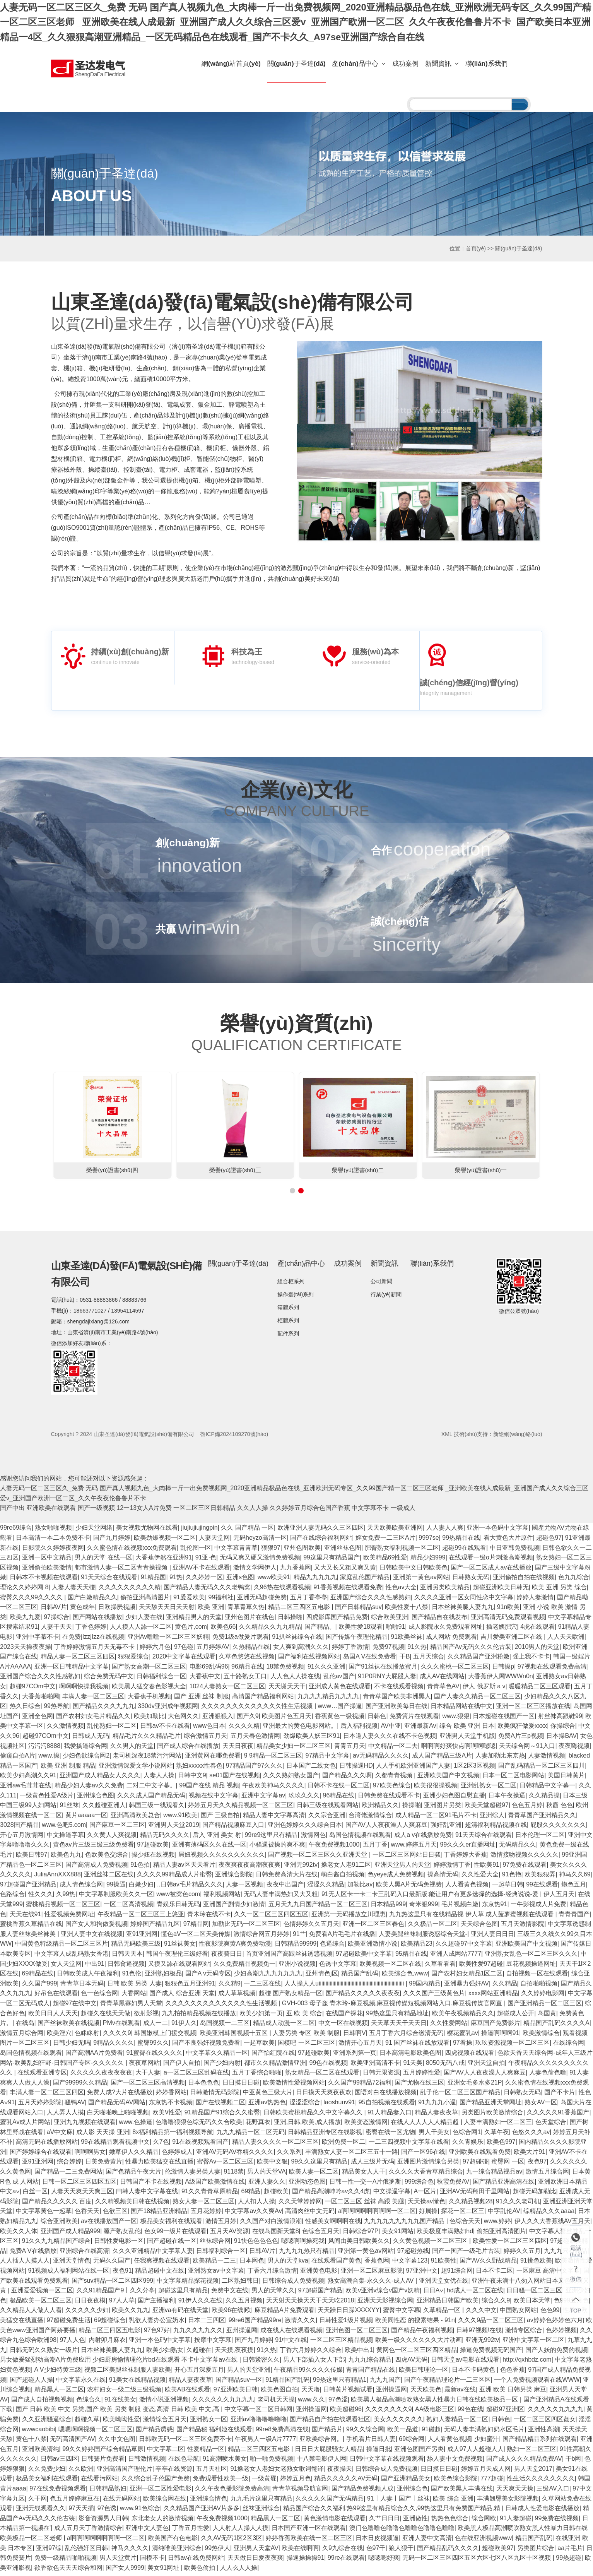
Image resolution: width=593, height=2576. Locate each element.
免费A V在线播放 (33, 2254)
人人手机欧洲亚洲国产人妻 (413, 1768)
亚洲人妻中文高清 (427, 2541)
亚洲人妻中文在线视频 (92, 1937)
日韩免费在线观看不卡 (389, 1798)
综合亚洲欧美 (59, 2224)
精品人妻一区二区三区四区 (78, 1659)
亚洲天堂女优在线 (443, 2283)
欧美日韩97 (32, 1857)
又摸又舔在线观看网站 (179, 1966)
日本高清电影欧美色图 (410, 2055)
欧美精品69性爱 (385, 1560)
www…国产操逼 (340, 1709)
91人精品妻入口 (389, 2115)
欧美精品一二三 (214, 2264)
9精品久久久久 (113, 2046)
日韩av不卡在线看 (165, 1729)
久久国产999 (39, 1986)
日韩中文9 (192, 1778)
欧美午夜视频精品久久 (463, 2016)
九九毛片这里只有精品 (261, 2501)
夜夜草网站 (144, 2066)
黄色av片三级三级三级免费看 (93, 1848)
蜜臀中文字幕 (401, 2313)
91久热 (417, 1650)
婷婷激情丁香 (452, 1867)
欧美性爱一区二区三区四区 (510, 2244)
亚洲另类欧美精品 (445, 1590)
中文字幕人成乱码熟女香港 (71, 1956)
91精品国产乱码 (287, 2382)
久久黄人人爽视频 (112, 1838)
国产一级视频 (96, 1511)
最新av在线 (460, 2392)
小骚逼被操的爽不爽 (277, 1848)
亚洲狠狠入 (217, 1719)
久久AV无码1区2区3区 (231, 2541)
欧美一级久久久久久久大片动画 (418, 2343)
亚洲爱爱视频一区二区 (42, 2293)
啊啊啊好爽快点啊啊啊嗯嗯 (458, 1749)
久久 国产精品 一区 (247, 1531)
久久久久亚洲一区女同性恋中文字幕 (463, 1600)
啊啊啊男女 (90, 2155)
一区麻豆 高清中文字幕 (548, 2273)
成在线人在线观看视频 (291, 2333)
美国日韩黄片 (566, 1778)
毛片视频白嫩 (460, 1907)
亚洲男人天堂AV (256, 2551)
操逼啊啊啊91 (500, 2036)
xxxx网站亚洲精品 (493, 1996)
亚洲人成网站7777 (455, 1956)
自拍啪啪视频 (538, 1986)
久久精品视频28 (471, 2204)
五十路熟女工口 (245, 1679)
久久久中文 (481, 2313)
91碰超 (431, 2432)
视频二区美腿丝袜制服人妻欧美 (127, 2372)
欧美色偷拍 (200, 2570)
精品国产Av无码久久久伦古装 (470, 1650)
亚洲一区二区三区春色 (373, 1927)
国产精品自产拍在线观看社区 (330, 2422)
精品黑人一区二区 (59, 2392)
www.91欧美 (180, 1818)
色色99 (550, 2313)
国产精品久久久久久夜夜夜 (363, 1996)
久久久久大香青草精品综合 (426, 2174)
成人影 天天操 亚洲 (102, 2135)
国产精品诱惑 (154, 2432)
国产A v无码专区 (208, 1976)
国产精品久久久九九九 (104, 1709)
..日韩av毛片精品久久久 (190, 1887)
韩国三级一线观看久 (157, 1808)
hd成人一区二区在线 (475, 2293)
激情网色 (313, 1838)
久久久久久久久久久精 (130, 1590)
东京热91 (495, 1907)
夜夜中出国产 (285, 1887)
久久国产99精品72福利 (359, 2085)
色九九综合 (573, 1580)
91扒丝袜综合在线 (297, 1639)
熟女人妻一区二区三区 (203, 2204)
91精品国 (153, 1580)
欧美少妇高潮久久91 (28, 1778)
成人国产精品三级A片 (442, 1758)
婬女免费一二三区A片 (385, 1540)
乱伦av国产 (339, 1679)
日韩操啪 (290, 1620)
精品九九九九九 (315, 1580)
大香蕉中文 (205, 1679)
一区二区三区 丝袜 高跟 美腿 (364, 2204)
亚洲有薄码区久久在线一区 (209, 1848)
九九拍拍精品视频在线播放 (199, 2016)
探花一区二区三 (462, 2214)
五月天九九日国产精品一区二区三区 (317, 1907)
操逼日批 (378, 2452)
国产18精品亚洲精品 (159, 2214)
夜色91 (122, 2273)
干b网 (573, 2461)
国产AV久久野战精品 (488, 2264)
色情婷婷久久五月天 (311, 1927)
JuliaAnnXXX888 (57, 1877)
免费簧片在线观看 (414, 1719)
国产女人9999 (125, 2570)
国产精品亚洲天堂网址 (490, 2105)
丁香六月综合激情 (272, 2273)
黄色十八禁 (31, 2442)
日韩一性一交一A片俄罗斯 (365, 2184)
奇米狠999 (423, 1907)
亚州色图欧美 (302, 1550)
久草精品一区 (442, 2313)
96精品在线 (247, 1669)
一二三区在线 (262, 1986)
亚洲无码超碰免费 (262, 1600)
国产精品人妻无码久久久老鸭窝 (207, 1590)
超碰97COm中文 (33, 1689)
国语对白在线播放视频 (386, 2095)
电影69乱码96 (209, 1669)
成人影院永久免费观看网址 (445, 1630)
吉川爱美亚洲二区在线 (512, 1639)
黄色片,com (191, 1630)
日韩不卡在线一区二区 (338, 1788)
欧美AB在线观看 (187, 2392)
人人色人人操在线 (295, 1679)
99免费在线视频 (557, 2521)
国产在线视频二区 (220, 2105)
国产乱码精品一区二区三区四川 (541, 1768)
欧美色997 (501, 2144)
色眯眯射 (87, 2036)
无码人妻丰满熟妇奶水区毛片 (484, 2432)
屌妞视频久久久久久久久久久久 (221, 1857)
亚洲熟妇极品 (163, 1976)
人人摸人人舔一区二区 (141, 1630)
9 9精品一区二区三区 (273, 1758)
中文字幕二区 (165, 2452)
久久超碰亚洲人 (104, 1808)
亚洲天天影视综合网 (385, 2303)
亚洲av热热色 (267, 2105)
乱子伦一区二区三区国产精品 (460, 2095)
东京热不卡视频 (170, 2105)
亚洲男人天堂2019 (173, 1828)
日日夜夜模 (90, 2303)
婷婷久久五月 (522, 2254)
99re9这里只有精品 (270, 1838)
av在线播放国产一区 (109, 2224)
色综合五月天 (320, 2234)
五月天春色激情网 (255, 1739)
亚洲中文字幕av (263, 1798)
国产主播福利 (156, 2303)
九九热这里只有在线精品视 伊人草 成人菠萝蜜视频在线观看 (472, 1917)
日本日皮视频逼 (377, 2541)
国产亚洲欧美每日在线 (396, 1709)
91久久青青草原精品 (209, 2194)
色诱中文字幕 (337, 1966)
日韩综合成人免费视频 (293, 2283)
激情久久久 (300, 2323)
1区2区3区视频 (474, 1768)
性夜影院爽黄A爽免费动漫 (235, 1947)
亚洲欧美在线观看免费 (480, 2155)
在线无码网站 (121, 2501)
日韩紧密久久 (261, 2363)
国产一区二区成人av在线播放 (491, 1570)
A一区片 (425, 2194)
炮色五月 (573, 1887)
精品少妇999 (428, 1560)
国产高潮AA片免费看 (94, 2055)
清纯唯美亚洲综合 (177, 2551)
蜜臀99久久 (153, 2046)
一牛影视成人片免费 (538, 1907)
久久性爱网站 (448, 2026)
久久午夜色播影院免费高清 (232, 2491)
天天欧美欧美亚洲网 (395, 1531)
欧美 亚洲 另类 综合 (559, 1590)
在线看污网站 (99, 2481)
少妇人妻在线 (143, 1620)
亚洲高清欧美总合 (135, 1818)
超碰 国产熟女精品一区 (290, 1996)
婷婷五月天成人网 (486, 2471)
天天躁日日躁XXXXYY (348, 2313)
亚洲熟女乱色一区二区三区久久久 (531, 1956)
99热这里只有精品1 (340, 2382)
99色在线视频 (328, 2066)
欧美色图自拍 (279, 2392)
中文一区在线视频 (343, 2026)
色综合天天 (464, 2224)
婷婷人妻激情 (535, 1600)
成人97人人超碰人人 (475, 2452)
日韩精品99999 (296, 1947)
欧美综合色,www (405, 1976)
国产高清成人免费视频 (96, 1867)
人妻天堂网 (214, 1540)
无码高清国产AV (72, 2442)
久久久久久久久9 (388, 2412)
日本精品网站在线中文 (461, 1709)
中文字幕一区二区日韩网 (258, 2412)
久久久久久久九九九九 (223, 2402)
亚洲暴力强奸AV (466, 1986)
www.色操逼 (135, 2125)
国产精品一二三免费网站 (68, 2174)
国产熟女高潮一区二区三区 (149, 1669)
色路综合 (12, 1897)
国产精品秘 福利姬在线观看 (214, 2432)
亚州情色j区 (322, 1976)
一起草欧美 (259, 2046)
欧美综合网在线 (164, 2501)
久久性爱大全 (480, 1877)
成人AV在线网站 (442, 1679)
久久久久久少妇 (87, 2313)
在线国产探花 (344, 2016)
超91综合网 (457, 2273)
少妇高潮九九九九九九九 (268, 1976)
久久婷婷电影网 (542, 1996)
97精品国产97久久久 (254, 1768)
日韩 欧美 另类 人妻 (134, 1986)
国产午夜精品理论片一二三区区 (447, 2382)
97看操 (462, 2046)
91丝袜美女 (180, 1947)
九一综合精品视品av (494, 2174)
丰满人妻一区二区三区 (93, 1699)
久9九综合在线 (342, 2551)
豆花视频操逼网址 (531, 1966)
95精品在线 (411, 1956)
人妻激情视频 (546, 1758)
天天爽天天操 (514, 2491)
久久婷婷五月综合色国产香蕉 (310, 1511)
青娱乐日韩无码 (178, 1907)
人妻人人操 (159, 1778)
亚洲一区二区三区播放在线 (533, 1709)
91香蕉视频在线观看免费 (347, 1590)
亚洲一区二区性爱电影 (160, 2491)
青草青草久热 (246, 1610)
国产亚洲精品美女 (406, 2481)
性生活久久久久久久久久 (541, 2481)
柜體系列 (288, 1323)
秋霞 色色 (559, 1808)
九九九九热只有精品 (307, 2254)
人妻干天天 (56, 1630)
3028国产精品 (19, 1828)
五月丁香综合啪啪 (257, 2075)
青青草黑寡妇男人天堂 (131, 2006)
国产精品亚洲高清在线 (504, 2184)
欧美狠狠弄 (540, 1877)
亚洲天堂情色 (71, 2264)
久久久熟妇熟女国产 (291, 1778)
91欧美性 (443, 2264)
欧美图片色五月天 (286, 1719)
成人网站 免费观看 (451, 1639)
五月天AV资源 (229, 2234)
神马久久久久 (130, 2551)
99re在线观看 (346, 2560)
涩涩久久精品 (325, 1887)
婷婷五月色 (295, 2481)
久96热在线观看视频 (282, 1590)
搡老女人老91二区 (346, 1867)
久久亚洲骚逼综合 (47, 2422)
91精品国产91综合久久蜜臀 (222, 2115)
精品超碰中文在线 (160, 2273)
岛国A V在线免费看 (369, 1659)
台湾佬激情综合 (370, 1818)
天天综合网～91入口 (527, 1749)
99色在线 (470, 2412)
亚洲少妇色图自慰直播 (454, 1798)
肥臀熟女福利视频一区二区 (402, 1550)
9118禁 (234, 2174)
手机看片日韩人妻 (371, 2442)
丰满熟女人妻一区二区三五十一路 (351, 2155)
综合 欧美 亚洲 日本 (466, 1729)
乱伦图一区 (195, 1550)
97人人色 (72, 2343)
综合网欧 (484, 2521)
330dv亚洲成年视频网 (168, 1709)
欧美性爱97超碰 (481, 1966)
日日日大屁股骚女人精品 (329, 2452)
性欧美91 (486, 1867)
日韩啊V (354, 2036)
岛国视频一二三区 (225, 2026)
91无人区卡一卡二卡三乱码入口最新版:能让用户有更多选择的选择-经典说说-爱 (430, 1897)
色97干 (376, 2551)
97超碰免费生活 (69, 2323)
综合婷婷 (69, 2165)
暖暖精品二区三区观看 (540, 1689)
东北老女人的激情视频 (162, 2521)
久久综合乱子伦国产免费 (155, 2481)
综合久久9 (496, 2303)
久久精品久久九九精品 (270, 1630)
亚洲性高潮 (543, 2432)
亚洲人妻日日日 (492, 1937)
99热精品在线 (461, 1540)
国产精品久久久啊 (347, 1778)
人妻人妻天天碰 (73, 1590)
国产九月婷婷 (111, 1540)
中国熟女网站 (518, 2313)
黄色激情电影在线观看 (335, 2521)
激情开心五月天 (360, 2046)
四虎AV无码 (411, 2363)
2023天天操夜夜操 (25, 1650)
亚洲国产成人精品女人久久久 (100, 1778)
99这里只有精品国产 (331, 1560)
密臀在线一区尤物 (390, 2135)
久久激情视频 (65, 1729)
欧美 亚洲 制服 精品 (68, 1768)
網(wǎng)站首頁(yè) (231, 63)
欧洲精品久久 (380, 1808)
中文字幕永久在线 (81, 2382)
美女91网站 (398, 2234)
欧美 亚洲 (211, 1610)
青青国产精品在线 (370, 2372)
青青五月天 (349, 1749)
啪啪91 (395, 1630)
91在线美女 (120, 2402)
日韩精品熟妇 (107, 2491)
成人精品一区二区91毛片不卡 (436, 1818)
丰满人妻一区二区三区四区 (47, 2095)
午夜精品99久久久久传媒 (308, 2372)
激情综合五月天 (164, 2422)
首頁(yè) (476, 248)
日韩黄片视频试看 (348, 2392)
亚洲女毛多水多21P (475, 2085)
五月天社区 (211, 2471)
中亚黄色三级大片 (267, 2095)
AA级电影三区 (434, 2412)
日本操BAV (561, 1739)
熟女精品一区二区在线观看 (322, 2075)
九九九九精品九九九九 (328, 1699)
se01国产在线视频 (234, 1778)
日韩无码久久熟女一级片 (44, 2353)
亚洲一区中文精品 (47, 1560)
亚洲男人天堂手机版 (467, 1739)
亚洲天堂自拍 (486, 2066)
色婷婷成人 (177, 2155)
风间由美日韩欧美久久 (359, 2244)
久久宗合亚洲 (326, 1818)
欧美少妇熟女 (164, 2353)
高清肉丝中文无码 (310, 2214)
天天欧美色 (425, 2392)
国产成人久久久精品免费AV (524, 2461)
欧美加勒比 (149, 1719)
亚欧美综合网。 (321, 2442)
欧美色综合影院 (455, 2481)
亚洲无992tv (301, 1867)
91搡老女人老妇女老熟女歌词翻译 (277, 2471)
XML (446, 1437)
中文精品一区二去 (393, 1749)
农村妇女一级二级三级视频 (124, 2392)
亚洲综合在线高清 (84, 2254)
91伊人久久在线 (200, 2303)
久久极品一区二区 (432, 1927)
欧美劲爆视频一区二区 (165, 1540)
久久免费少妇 (46, 2471)
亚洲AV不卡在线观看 (201, 1570)
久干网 (37, 2501)
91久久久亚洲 (326, 1669)
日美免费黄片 (103, 2165)
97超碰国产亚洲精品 (28, 1887)
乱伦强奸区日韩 (86, 2551)
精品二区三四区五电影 (300, 1610)
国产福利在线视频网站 (309, 1659)
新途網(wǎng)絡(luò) (517, 1437)
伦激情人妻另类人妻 (192, 2174)
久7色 (161, 2144)
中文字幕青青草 (236, 1550)
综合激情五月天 (205, 1739)
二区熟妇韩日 (240, 2283)
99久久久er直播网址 (468, 1848)
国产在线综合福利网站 (321, 1540)
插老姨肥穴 (501, 1630)
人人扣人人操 (256, 2204)
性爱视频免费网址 (69, 1917)
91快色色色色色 (256, 2244)
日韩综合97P (360, 2234)
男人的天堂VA (266, 2174)
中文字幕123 (409, 2264)
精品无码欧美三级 (136, 1947)
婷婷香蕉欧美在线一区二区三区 (309, 2541)
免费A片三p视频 (520, 1739)
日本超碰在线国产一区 (504, 1719)
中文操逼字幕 (65, 1838)
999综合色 (419, 2184)
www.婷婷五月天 (414, 1848)
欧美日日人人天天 (53, 2016)
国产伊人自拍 (181, 2066)
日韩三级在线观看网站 (328, 1808)
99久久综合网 (365, 2432)
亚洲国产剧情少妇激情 (234, 1907)
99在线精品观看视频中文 (115, 2144)
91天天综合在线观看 (109, 1580)
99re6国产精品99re (255, 2323)
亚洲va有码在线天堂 (180, 2313)
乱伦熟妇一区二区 (112, 1729)
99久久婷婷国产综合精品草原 (103, 2452)
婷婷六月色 (155, 1650)
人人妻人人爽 (444, 1531)
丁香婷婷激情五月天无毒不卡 (95, 1650)
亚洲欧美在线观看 (51, 1511)
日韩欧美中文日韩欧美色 (413, 1570)
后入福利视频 (359, 1729)
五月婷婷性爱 (421, 2075)
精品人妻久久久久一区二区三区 (275, 2144)
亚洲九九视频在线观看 (85, 2125)
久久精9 (230, 1986)
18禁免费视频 (285, 1669)
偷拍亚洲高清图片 (145, 1600)
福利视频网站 (222, 1897)
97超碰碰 (475, 2165)
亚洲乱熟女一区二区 (488, 1788)
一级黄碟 (264, 2481)
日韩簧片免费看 (103, 2461)
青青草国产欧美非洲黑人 (397, 1699)
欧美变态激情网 (366, 2125)
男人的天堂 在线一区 (103, 1560)
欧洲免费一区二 (343, 2144)
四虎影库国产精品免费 (337, 1620)
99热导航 (56, 1709)
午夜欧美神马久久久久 (273, 1788)
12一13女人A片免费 (143, 1511)
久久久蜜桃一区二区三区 (455, 1669)
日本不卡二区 (494, 2273)
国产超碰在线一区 (172, 2244)
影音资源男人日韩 (103, 2521)
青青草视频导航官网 (300, 2491)
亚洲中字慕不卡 (37, 1639)
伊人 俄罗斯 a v (484, 1689)
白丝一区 (35, 2194)
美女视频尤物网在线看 (147, 1531)
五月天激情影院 (522, 1927)
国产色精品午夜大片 (133, 2174)
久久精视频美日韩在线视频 (132, 2204)
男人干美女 (434, 2135)
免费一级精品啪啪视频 (65, 2560)
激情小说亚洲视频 (164, 2402)
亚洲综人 (492, 1818)
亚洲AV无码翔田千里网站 (474, 2194)
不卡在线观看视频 (399, 1689)
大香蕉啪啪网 (40, 1699)
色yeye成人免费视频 (395, 1877)
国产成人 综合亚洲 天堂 (182, 1996)
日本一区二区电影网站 (513, 1778)
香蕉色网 (376, 2264)
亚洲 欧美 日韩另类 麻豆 (512, 2392)
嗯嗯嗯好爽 (383, 2560)
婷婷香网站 (171, 2095)
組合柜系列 (290, 1284)
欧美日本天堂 (531, 2303)
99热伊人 (217, 2551)
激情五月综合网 (21, 2036)
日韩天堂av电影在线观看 (465, 2363)
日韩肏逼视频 (126, 1966)
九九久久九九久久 (198, 2333)
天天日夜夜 (237, 1749)
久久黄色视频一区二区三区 (431, 2244)
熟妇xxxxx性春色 (199, 1768)
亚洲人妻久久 (266, 2184)
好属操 (428, 2214)
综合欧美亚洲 (389, 1620)
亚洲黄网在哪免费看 (213, 1758)
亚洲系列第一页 (354, 2055)
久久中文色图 (116, 2442)
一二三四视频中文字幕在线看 (409, 2144)
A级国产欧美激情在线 (215, 2184)
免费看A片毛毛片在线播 (342, 1937)
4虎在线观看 (537, 1630)
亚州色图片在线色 (249, 1620)
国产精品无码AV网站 (116, 2105)
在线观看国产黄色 (336, 2264)
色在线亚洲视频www (483, 2541)
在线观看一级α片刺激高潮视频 (491, 1560)
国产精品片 (327, 2432)
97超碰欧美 (153, 1848)
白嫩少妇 (141, 1887)
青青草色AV (443, 1689)
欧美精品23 (416, 1947)
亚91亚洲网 (142, 1937)
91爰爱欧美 (189, 1600)
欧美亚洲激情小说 (372, 1947)
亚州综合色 (412, 2491)
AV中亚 (391, 1729)
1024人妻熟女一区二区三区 (227, 1689)
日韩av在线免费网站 (196, 2560)
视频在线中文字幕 (213, 1798)
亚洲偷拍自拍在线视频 (524, 1580)
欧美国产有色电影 (173, 2541)
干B (405, 1659)
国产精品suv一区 (238, 2382)
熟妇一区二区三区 (531, 2452)
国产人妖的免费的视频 (556, 2353)
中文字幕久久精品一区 (217, 2055)
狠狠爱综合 (133, 1659)
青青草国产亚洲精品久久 (542, 1818)
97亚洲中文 (421, 2273)
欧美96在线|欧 (231, 2313)
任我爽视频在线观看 (162, 2264)
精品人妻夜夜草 (436, 2115)
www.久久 (311, 2402)
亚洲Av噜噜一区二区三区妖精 (168, 1639)
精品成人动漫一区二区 (284, 2026)
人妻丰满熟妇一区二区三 (498, 2125)
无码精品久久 (517, 1848)
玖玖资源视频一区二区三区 (512, 2046)
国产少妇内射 (222, 2066)
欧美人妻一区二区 (313, 2174)
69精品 (250, 2194)
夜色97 (537, 2165)
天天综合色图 (479, 1927)
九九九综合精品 (369, 2363)
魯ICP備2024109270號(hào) (234, 1437)
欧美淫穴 (59, 2036)
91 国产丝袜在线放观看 (417, 2046)
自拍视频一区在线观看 (537, 1976)
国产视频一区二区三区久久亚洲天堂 (318, 1857)
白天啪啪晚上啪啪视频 (118, 2115)
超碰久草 (87, 2422)
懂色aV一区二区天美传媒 (196, 1937)
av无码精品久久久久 (381, 1758)
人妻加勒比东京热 (500, 1758)
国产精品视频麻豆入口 (233, 1828)
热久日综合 (25, 1709)
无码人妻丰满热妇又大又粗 (281, 1897)
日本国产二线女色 (311, 1768)
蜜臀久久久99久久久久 (32, 1600)
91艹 (299, 1937)
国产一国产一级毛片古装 (466, 2254)
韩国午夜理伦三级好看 (177, 1956)
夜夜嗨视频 (574, 1749)
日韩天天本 (127, 1956)
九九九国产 (385, 2382)
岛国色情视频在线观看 (360, 1838)
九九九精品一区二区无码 (251, 2135)
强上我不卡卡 (531, 1659)
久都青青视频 (394, 1778)
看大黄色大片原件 (508, 1540)
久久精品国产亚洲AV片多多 (201, 2511)
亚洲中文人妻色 (147, 2531)
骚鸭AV (75, 2105)
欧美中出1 (359, 2353)
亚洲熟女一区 (208, 2422)
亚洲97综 (49, 2551)
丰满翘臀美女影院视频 (508, 2501)
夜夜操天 (339, 2471)
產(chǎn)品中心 (359, 64)
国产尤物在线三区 (419, 2085)
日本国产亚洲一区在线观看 (309, 2531)
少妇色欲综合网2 (86, 1758)
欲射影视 (146, 2016)
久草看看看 (440, 1966)
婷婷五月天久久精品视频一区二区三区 (240, 1808)
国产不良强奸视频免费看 (206, 2046)
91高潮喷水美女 (225, 2461)
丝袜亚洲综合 (261, 2511)
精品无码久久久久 (165, 1838)
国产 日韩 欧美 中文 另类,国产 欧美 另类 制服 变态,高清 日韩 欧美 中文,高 (118, 2412)
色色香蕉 (512, 2372)
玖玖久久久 (304, 1798)
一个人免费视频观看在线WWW (536, 2382)
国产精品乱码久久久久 (448, 2551)
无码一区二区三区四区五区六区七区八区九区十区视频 (477, 2560)
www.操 (48, 1758)
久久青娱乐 (467, 2144)
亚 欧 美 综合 (304, 2016)
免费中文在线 (229, 2293)
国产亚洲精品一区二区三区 (545, 2006)
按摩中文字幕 (212, 2343)
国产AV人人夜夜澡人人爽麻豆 (386, 1828)
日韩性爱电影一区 (119, 2244)
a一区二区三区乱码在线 (196, 2075)
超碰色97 (549, 1540)
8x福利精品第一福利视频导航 (172, 2135)
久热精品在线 (251, 1650)
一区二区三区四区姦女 (545, 2422)
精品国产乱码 (359, 1976)
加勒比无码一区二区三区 (246, 1927)
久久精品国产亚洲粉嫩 (478, 1659)
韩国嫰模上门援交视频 (165, 2036)
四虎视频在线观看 (469, 2055)
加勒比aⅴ (360, 1887)
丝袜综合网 (215, 2244)
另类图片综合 (535, 2551)
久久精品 (504, 1986)
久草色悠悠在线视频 (247, 1659)
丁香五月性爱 (190, 2531)
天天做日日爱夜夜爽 (255, 2560)
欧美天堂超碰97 (487, 1808)
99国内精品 (425, 1986)
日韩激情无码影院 (214, 2095)
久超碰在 (198, 2353)
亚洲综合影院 (233, 1877)
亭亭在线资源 (174, 2471)
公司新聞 (381, 1284)
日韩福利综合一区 (161, 1679)
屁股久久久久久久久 (558, 1828)
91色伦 (132, 1976)
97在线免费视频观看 (57, 2491)
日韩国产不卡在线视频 (151, 2184)
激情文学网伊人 (255, 1570)
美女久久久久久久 (398, 2422)
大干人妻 (147, 2075)
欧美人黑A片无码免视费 (409, 1887)
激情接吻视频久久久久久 (524, 1857)
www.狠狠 (456, 1719)
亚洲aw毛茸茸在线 (25, 1788)
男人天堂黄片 (118, 2560)
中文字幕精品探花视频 (188, 2283)
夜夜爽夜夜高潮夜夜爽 (249, 1867)
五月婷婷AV (213, 1650)
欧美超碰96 (346, 2412)
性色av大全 (401, 1590)
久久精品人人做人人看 (31, 2313)
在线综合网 (568, 2046)
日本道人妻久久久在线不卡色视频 (389, 1739)
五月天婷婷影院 (40, 2105)
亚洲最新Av (420, 1729)
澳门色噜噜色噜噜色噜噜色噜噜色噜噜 (402, 2531)
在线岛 (25, 2026)
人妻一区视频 (244, 1887)
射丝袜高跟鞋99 (560, 1719)
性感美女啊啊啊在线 (333, 2224)
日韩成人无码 (90, 1739)
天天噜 (310, 2392)
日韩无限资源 (381, 2075)
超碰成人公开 (515, 2016)
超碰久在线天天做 (105, 2016)
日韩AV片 (54, 1610)
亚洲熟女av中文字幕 (216, 2273)
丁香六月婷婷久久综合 (311, 2353)
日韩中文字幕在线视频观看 (387, 2461)
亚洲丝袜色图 (342, 1550)
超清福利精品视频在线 (496, 1828)
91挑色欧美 (536, 2264)
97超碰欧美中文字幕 (364, 1956)
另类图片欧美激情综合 (492, 2115)
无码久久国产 (111, 2264)
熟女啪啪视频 (53, 1531)
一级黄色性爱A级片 (46, 1798)
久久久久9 (117, 2036)
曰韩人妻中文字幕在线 (147, 2194)
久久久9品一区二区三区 (490, 2323)
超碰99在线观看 (464, 1550)
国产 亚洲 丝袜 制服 (201, 1699)
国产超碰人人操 (31, 2382)
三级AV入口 (553, 2491)
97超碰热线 (413, 2254)
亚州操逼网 (241, 2333)
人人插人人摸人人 (25, 2264)
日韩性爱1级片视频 (345, 2323)
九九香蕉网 (295, 1570)
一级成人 (403, 1511)
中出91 (94, 1966)
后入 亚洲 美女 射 (217, 1838)
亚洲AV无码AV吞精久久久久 (234, 2155)
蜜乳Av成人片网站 (25, 2125)
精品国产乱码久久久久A (556, 2026)
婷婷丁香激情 (350, 1650)
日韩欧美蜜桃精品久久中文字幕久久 (313, 2115)
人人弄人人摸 (65, 2115)
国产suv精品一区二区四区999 (113, 2283)
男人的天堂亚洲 (248, 2372)
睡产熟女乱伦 (122, 2234)
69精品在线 (38, 1976)
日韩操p (503, 1669)
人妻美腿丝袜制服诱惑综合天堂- (423, 1937)
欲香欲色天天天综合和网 (68, 2570)
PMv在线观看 (121, 2026)
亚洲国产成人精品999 (71, 2234)
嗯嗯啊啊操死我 (303, 2244)
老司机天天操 (276, 2402)
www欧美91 (274, 1580)
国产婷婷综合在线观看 (41, 2155)
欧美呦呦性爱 (121, 2422)
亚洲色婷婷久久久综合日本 (305, 1828)
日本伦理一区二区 (540, 1838)
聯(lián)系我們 (486, 63)
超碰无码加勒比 (534, 2194)
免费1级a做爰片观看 (240, 1639)
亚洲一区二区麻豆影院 (372, 2273)
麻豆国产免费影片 (495, 2026)
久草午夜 (496, 2135)
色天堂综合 (550, 2125)
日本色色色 (203, 2085)
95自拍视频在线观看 (387, 2105)
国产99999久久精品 (80, 2085)
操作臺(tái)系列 (295, 1297)
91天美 (413, 2066)
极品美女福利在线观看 (171, 2224)
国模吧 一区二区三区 (306, 2046)
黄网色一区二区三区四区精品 (416, 2353)
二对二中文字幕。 (151, 1788)
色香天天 (87, 2214)
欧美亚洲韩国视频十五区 (234, 2036)
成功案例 (405, 63)
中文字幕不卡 (370, 1511)
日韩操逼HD (356, 1768)
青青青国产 (574, 1917)
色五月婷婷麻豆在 (74, 2501)
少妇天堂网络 (94, 1531)
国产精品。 (319, 1630)
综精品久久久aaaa (548, 2214)
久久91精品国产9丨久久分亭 (116, 2293)
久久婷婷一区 (204, 1580)
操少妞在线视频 (153, 1857)
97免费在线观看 (525, 1867)
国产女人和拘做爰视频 (96, 1927)
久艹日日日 (384, 2521)
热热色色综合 (449, 2521)
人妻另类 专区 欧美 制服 (306, 2036)
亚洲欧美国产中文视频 (448, 1778)
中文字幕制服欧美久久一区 (116, 1897)
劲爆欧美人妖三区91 (312, 1739)
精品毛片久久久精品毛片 (147, 1739)
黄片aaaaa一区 (86, 1818)
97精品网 (196, 1927)
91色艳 (511, 1877)
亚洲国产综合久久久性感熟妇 (370, 1600)
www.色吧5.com (64, 1828)
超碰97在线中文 (75, 2006)
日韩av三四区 (59, 2461)
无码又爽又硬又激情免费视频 (260, 1560)
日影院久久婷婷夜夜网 (53, 1550)
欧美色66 (223, 1630)
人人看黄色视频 (467, 1887)
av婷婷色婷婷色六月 (555, 2323)
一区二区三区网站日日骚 (407, 1857)
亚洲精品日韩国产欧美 (448, 2303)
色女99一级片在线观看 (175, 2234)
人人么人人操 (238, 2570)
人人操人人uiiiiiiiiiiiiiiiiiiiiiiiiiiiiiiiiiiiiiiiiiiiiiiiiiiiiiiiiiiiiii (345, 1986)
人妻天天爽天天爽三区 (82, 2194)
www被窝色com (178, 1897)
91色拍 (140, 1867)
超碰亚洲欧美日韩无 (501, 1590)
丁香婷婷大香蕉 (465, 1857)
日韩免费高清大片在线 (287, 1877)
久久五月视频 (244, 2303)
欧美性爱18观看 (360, 1630)
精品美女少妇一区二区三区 (293, 1749)
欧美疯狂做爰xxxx (522, 1729)
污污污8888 (44, 1749)
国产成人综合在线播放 (188, 1749)
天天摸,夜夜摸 (234, 2353)
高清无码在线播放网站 (47, 2144)
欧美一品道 (402, 2432)
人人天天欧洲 (565, 1639)
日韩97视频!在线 (479, 2333)
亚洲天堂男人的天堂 (402, 1867)
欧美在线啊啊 (300, 2551)
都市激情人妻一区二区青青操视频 (122, 1570)
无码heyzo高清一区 (260, 1540)
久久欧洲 (80, 2471)
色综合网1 (467, 2135)
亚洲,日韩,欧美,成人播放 (307, 2125)
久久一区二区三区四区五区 (271, 1917)
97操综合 (56, 1620)
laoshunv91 (339, 2105)
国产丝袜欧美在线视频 (68, 2026)
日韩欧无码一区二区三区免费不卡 (185, 2442)
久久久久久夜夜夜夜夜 (101, 2075)
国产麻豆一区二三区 (117, 1828)
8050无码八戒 (445, 2066)
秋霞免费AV (453, 2184)
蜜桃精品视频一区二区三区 (63, 1907)
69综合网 (411, 2442)
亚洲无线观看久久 (40, 2511)
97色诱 (107, 2511)
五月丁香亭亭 (308, 1600)
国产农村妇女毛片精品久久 (93, 1719)
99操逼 (116, 1887)
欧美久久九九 (130, 2313)
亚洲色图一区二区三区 (357, 2333)
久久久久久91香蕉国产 (558, 2115)
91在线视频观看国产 (200, 2144)
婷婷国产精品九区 (155, 1927)
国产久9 (248, 1719)
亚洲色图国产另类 (419, 2452)
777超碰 (491, 2481)
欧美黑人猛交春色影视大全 (149, 1689)
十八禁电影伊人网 (321, 2461)
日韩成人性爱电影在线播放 (542, 2511)
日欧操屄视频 (116, 1610)
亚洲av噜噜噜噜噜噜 (259, 2422)
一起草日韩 (507, 1887)
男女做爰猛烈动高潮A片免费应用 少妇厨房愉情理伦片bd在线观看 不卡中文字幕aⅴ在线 (119, 2363)
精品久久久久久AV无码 (346, 2481)
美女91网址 (164, 2570)
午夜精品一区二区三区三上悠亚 (140, 1917)
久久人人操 (252, 1511)
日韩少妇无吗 (71, 2046)
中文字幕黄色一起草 (44, 2214)
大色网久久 (183, 1719)
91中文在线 (291, 2343)
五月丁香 (375, 1848)
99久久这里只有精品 (319, 2165)
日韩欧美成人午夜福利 (88, 1976)
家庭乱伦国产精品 (365, 1580)
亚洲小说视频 (297, 1966)
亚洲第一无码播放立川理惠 (348, 1917)
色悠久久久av (531, 2135)
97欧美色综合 (392, 1788)
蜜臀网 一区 (507, 2165)
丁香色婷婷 (90, 1630)
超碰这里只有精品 (183, 2293)
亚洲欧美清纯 (40, 2452)
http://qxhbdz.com (526, 2363)
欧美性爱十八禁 (406, 1610)
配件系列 (288, 1336)
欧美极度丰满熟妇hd (445, 2234)
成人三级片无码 (372, 2165)
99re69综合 (16, 1531)
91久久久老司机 (518, 2204)
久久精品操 (544, 1798)
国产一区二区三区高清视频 (148, 2085)
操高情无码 (442, 1877)
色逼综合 (332, 1947)
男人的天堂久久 (273, 2293)
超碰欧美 (276, 2194)
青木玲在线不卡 (209, 1917)
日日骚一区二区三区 (534, 2293)
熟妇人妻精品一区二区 (457, 2422)
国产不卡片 (559, 2095)
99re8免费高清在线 (282, 2432)
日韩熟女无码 (470, 1580)
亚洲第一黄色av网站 (421, 1580)
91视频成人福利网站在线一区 (68, 2273)
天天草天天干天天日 (399, 2026)
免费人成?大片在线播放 (119, 2095)
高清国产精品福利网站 (263, 1699)
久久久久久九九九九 (555, 2412)
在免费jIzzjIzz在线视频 (93, 1639)
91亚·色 (205, 1560)
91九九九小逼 (437, 2105)
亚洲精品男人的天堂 (194, 1620)
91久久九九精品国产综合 (56, 2244)
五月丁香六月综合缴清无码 (406, 2036)
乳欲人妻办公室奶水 (157, 2323)
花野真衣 (258, 2125)
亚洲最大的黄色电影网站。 (300, 1729)
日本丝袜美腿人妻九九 (463, 1610)
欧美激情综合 (541, 2036)
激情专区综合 (523, 2333)
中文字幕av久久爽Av (253, 2214)
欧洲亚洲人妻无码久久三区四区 (320, 1531)
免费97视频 (388, 1650)
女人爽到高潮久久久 (301, 1650)
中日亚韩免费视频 (514, 1550)
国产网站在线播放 (97, 1620)
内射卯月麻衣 (107, 2343)
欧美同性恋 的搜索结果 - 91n (415, 2323)
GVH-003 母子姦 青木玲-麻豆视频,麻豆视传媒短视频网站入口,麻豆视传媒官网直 (393, 2006)
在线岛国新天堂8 (275, 2234)
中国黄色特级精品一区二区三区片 (61, 1947)
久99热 (65, 1897)
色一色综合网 (99, 1996)
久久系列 (289, 2155)
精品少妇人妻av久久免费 (89, 1788)
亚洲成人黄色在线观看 (340, 1689)
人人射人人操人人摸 (240, 2531)
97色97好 (157, 2333)
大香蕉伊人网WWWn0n (500, 1679)
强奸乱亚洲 (446, 1828)
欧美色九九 (66, 1857)
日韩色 (376, 1719)
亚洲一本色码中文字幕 (497, 1531)
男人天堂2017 (533, 2471)
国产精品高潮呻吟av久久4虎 (331, 2194)
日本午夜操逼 (506, 1798)
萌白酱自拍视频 (342, 1877)
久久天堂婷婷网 (300, 2204)
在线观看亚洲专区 (42, 2075)
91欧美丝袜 (406, 1639)
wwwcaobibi (38, 2432)
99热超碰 (568, 2560)
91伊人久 (184, 2026)
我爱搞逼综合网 (85, 1749)
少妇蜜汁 (486, 2442)
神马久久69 (575, 1877)
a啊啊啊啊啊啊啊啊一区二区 (377, 2214)
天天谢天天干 (287, 1689)
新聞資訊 (442, 64)
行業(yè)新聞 (386, 1297)
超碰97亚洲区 (505, 2412)
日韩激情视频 (146, 2461)
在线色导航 (183, 2461)
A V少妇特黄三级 (57, 2372)
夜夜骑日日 (226, 1956)
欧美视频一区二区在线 (390, 1966)
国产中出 (12, 1511)
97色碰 (183, 1650)
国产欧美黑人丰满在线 (462, 2491)
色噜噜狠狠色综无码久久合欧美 (199, 2125)
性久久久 (40, 1897)
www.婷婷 (497, 2224)
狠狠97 (270, 1550)
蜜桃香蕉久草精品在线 (31, 1927)
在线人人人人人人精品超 (425, 2125)
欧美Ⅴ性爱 (166, 2115)
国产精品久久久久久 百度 (57, 2204)
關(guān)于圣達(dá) (296, 63)
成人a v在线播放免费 (423, 1838)
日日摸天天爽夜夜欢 (324, 2095)
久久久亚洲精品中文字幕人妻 (153, 2254)
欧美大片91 (529, 2155)
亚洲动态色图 (307, 2184)
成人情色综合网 (81, 1887)
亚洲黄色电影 (318, 2273)
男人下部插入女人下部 (314, 2363)
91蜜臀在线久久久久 (154, 2055)
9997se (429, 1540)
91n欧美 (508, 1610)
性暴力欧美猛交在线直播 (159, 2165)
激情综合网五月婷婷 (261, 1937)
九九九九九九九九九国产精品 (405, 2224)
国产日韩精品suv (358, 1610)
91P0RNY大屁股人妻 (387, 1679)
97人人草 (122, 2303)
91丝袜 (69, 1808)
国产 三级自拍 (220, 1818)
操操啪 (411, 1808)
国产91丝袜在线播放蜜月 (383, 1669)
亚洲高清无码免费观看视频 (508, 1620)
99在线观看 (542, 1887)
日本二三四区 (206, 2323)
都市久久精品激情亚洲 (275, 2066)
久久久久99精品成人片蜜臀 (174, 1877)
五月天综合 (428, 1659)
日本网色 (251, 2264)
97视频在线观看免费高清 (552, 1669)
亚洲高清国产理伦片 (124, 2471)
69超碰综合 (110, 2323)
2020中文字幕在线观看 (184, 1659)
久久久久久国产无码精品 (330, 2501)
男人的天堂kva (288, 2264)
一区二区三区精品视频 (341, 2343)
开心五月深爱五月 (199, 2372)
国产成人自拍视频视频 (42, 2402)
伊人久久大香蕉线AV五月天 (552, 2224)
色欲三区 (115, 2214)
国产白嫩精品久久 (92, 1600)
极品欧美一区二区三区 (41, 2303)
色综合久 (88, 2402)
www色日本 (209, 1729)
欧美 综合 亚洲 (453, 2501)
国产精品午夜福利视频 (422, 2333)
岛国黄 (547, 2016)
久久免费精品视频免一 (244, 1966)
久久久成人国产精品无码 (151, 1798)
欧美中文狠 (272, 2165)
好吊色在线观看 (56, 1996)
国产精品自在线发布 (439, 1620)
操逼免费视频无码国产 (491, 2353)
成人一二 (155, 2026)
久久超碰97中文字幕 (464, 1947)
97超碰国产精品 (320, 2293)
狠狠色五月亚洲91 (190, 1986)
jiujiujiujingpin (199, 1531)
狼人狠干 (401, 2551)
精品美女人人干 (363, 2174)
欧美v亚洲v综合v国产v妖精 (382, 2293)
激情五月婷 (220, 2224)
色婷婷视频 (561, 2333)
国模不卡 (152, 2560)
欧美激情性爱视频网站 (294, 2085)
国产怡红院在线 (273, 2055)
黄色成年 (82, 1610)
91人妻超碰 (515, 2521)
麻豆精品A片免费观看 (284, 2313)
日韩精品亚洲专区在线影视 (325, 2135)
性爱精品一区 (205, 2452)
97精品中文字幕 (328, 1758)
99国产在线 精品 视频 (209, 1788)
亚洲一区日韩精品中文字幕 (71, 1669)
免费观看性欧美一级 (220, 2481)
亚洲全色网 (37, 1719)
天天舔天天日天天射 (167, 1610)
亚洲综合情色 (208, 2501)
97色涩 (338, 2402)
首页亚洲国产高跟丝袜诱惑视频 (289, 1956)
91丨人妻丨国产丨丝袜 (398, 2501)
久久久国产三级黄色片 (434, 1996)
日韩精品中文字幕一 (547, 1788)
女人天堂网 (66, 1966)
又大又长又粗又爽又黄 (345, 1570)
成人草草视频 (236, 1996)
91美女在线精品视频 (137, 2382)
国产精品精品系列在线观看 (539, 2442)
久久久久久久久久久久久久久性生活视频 (257, 1709)
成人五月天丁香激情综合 (88, 2531)
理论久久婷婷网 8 (24, 1590)
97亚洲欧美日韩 (236, 2392)
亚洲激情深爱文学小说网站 (136, 1768)
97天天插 (81, 2511)
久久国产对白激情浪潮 (271, 2224)
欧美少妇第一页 (261, 2016)
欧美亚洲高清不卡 (375, 2066)
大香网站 (133, 1996)
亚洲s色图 (240, 1580)
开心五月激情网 (21, 1838)
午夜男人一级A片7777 (265, 2442)
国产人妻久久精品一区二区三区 (477, 1699)
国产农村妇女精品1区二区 (467, 1976)
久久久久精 (244, 1729)
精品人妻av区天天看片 (184, 1867)
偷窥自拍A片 (17, 1758)
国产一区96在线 (423, 2155)
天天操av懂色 (426, 2204)
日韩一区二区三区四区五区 (79, 2184)
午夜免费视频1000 (334, 1848)
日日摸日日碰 (241, 2085)
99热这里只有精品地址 (397, 2016)
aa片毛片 (570, 2551)
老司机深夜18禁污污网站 (147, 1758)
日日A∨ (433, 2293)
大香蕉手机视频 (149, 1699)
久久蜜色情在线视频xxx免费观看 (132, 1550)
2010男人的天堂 (537, 1650)
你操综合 (562, 1729)
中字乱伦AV (504, 2214)
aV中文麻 (60, 2135)
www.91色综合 (140, 2511)
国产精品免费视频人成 (362, 2491)
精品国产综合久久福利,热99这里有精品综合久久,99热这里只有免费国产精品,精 (392, 2511)
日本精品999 (388, 1907)
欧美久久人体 (18, 2234)
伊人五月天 (558, 1897)
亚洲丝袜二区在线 (108, 1877)
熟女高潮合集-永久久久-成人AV (371, 2283)
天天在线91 (25, 1917)
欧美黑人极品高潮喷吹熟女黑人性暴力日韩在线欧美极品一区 (435, 2402)
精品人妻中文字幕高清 (274, 1818)
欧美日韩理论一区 (423, 2372)
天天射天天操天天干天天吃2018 (310, 2303)
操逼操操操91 (306, 2560)
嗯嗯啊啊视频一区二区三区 (95, 2432)
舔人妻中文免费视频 (455, 2461)
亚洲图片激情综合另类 (428, 2165)
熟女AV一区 (541, 2105)
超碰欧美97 (498, 2551)
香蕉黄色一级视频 (339, 1719)
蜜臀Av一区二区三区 (225, 2165)
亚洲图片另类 (442, 1808)
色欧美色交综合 (106, 1857)
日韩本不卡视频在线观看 (44, 1580)
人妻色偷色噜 (547, 2075)
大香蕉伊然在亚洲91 (163, 1560)
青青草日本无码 (82, 1986)
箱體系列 (288, 1310)
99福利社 (221, 1600)
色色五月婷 (527, 1808)
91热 (176, 1580)
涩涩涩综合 (304, 2105)
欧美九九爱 (25, 1620)
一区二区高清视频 (128, 1907)
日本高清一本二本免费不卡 (53, 1540)
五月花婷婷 (206, 2214)
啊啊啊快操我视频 (83, 1689)
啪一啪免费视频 (271, 2461)
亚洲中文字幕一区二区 (533, 2343)
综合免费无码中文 (108, 1679)
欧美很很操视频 (435, 1788)
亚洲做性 (415, 2521)
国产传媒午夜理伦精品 (357, 1639)
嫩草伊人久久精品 (134, 2155)
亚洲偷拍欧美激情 (47, 1570)
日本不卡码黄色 (474, 2372)
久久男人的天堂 (132, 1749)
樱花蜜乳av (462, 2036)
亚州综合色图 (95, 1798)
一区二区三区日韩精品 (204, 1511)
